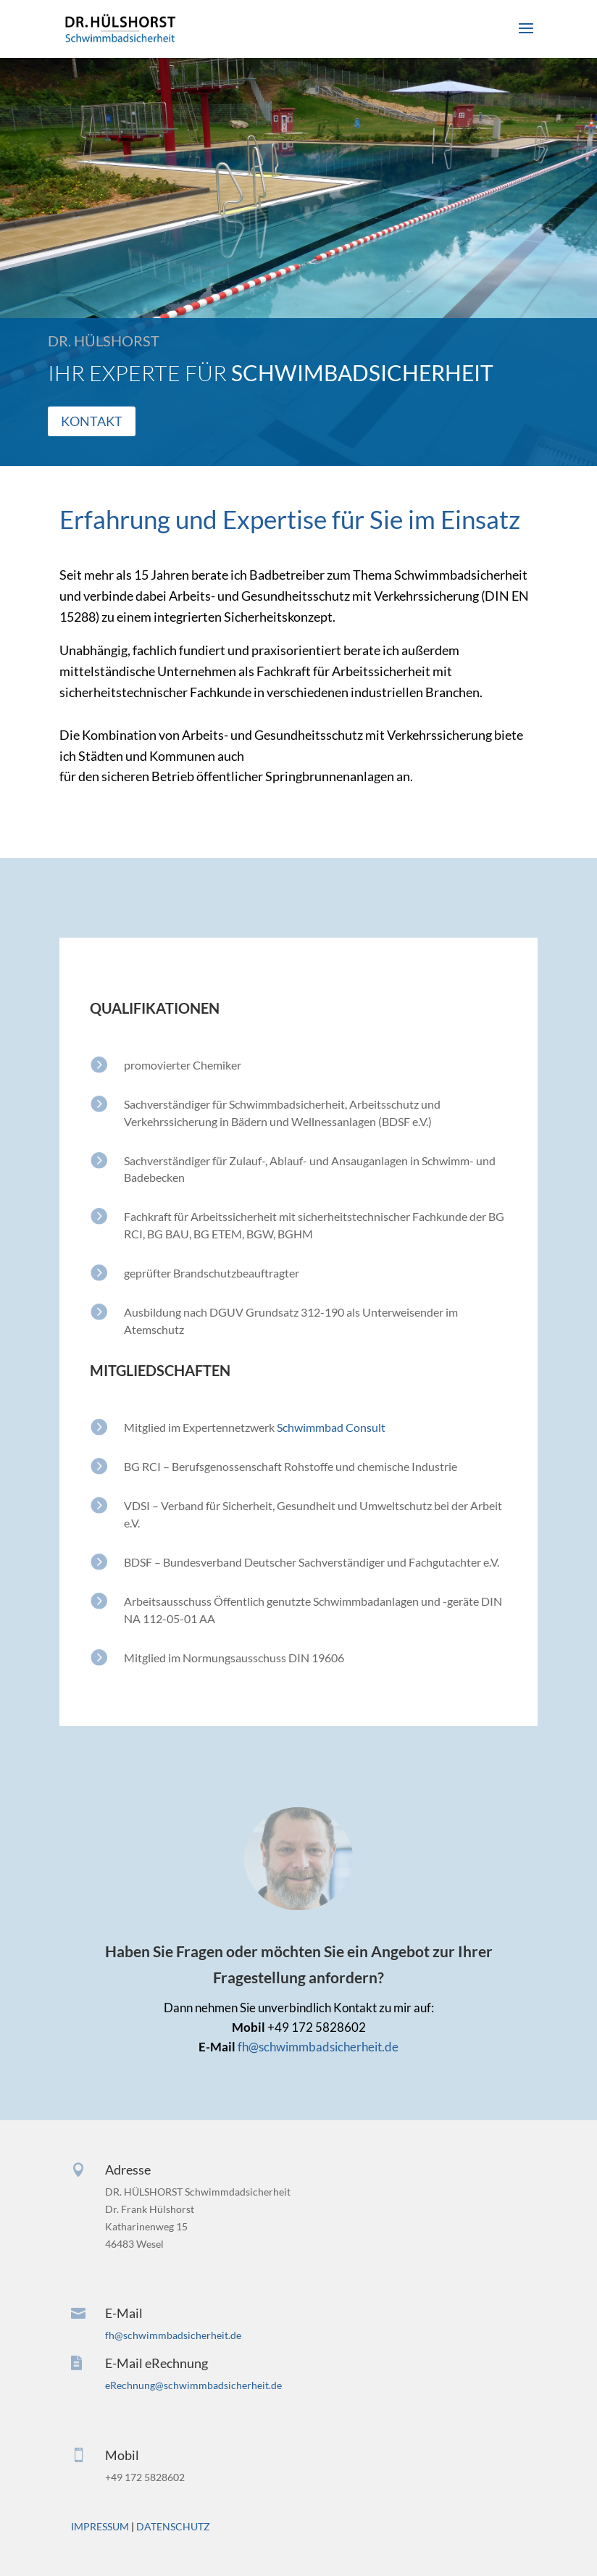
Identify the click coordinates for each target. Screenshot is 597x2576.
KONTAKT (96, 421)
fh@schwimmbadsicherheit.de (316, 2046)
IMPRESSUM (100, 2526)
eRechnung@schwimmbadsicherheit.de (193, 2385)
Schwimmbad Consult (331, 1427)
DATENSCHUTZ (173, 2526)
